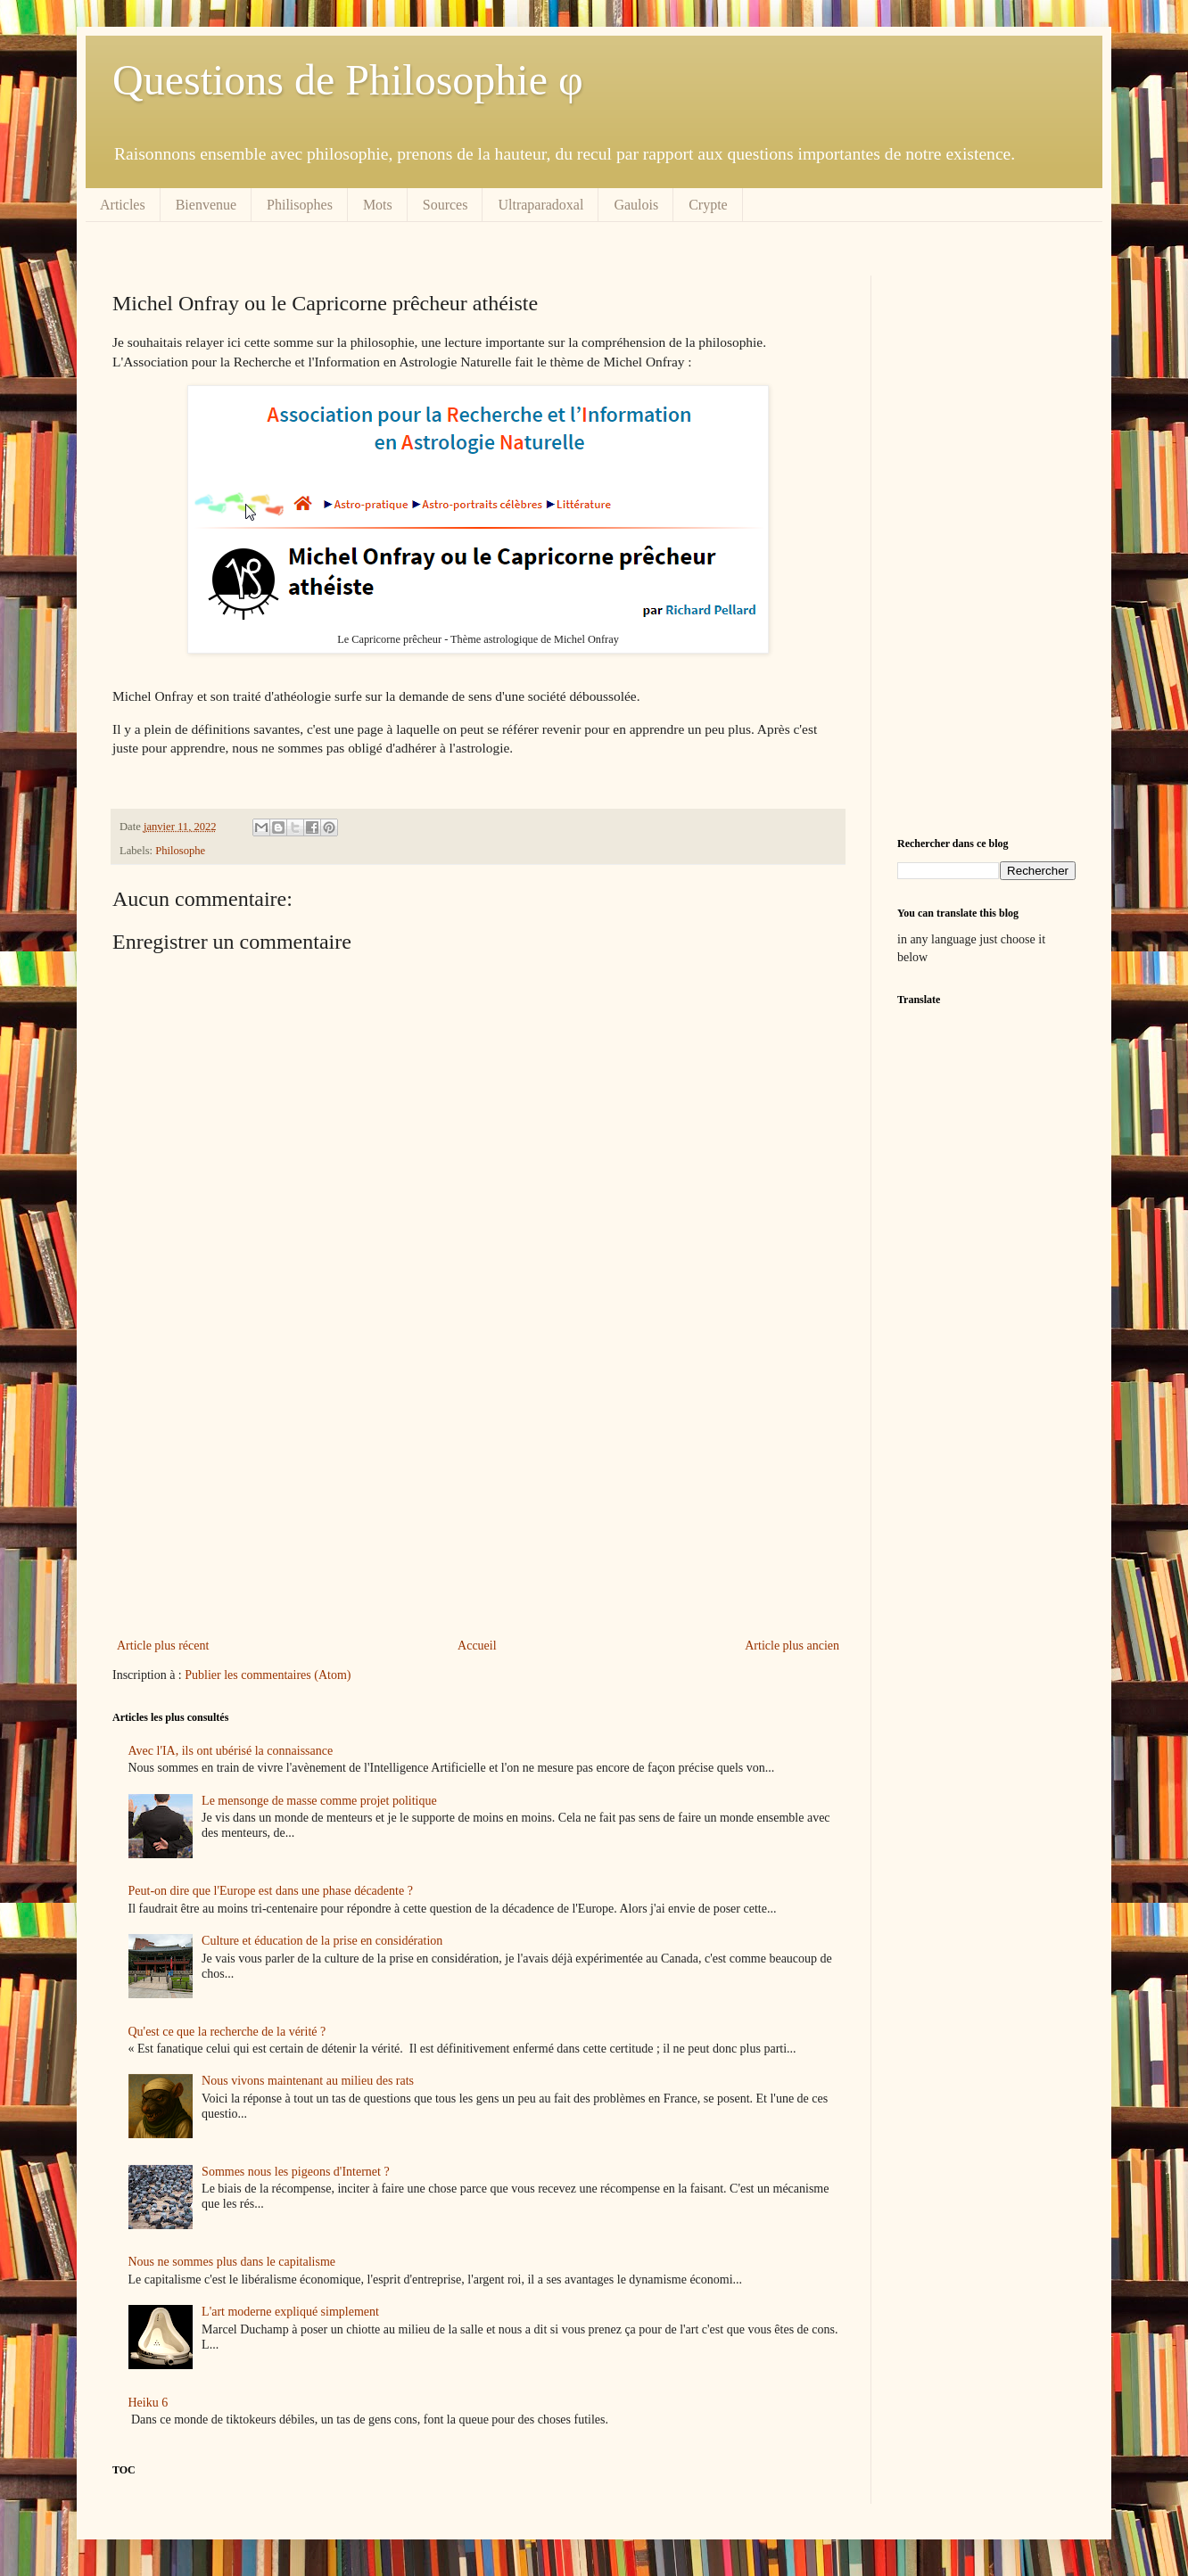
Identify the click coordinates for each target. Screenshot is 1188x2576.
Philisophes (300, 204)
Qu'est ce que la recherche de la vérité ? (227, 2031)
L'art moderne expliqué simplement (290, 2311)
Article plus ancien (792, 1645)
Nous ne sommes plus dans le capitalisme (232, 2261)
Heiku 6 (148, 2402)
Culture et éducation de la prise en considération (322, 1940)
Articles (122, 204)
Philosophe (180, 850)
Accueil (477, 1645)
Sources (445, 204)
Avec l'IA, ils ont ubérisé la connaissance (231, 1750)
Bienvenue (206, 204)
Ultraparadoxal (540, 204)
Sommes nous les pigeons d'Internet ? (296, 2171)
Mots (377, 204)
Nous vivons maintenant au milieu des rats (308, 2080)
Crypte (708, 204)
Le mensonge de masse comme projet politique (319, 1800)
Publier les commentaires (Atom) (268, 1675)
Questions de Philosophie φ (347, 79)
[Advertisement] (478, 1487)
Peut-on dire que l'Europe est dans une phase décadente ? (270, 1890)
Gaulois (636, 204)
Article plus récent (163, 1645)
